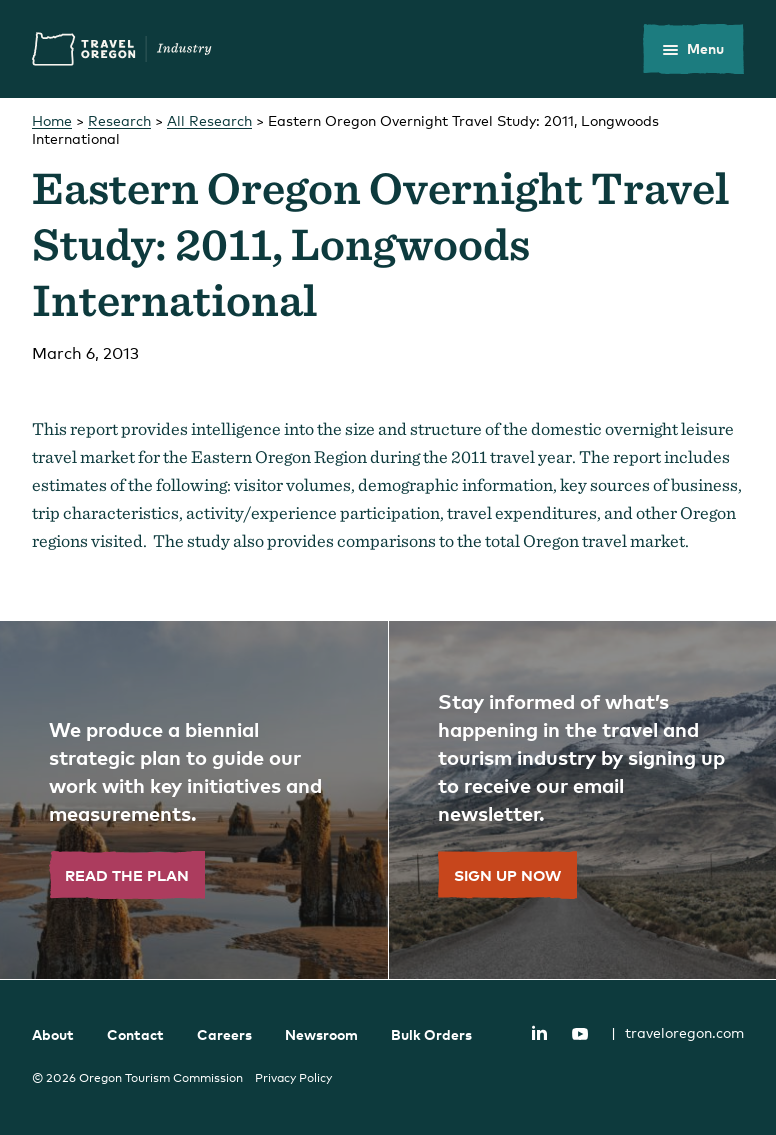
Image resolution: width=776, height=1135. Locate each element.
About (53, 1034)
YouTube (580, 1034)
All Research (209, 120)
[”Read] (194, 800)
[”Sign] (582, 800)
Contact (135, 1034)
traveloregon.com (677, 1032)
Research (119, 120)
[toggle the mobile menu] (693, 49)
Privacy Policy (293, 1078)
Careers (224, 1034)
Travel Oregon (122, 49)
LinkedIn (539, 1032)
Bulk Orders (431, 1034)
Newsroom (321, 1034)
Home (52, 120)
